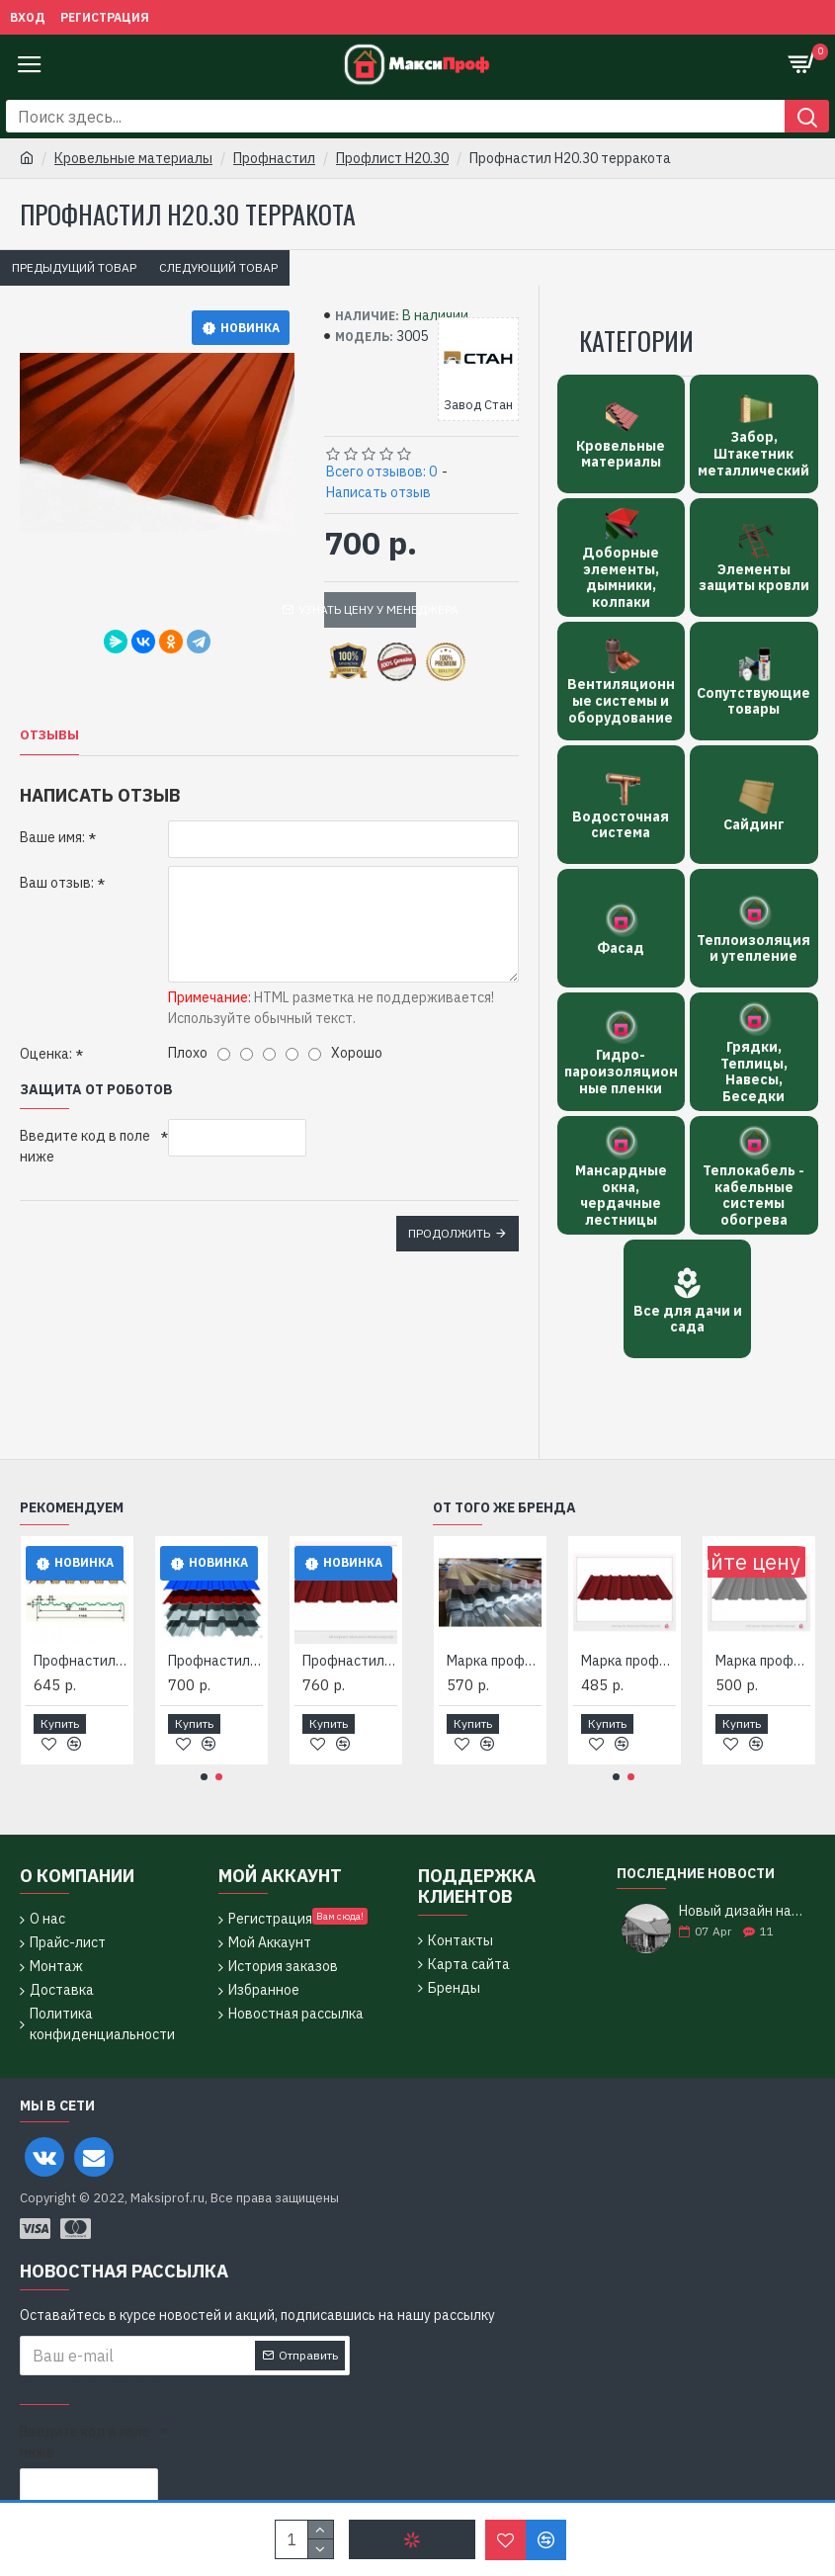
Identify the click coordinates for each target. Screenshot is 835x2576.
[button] (204, 1776)
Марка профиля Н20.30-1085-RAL (628, 1661)
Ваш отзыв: (57, 883)
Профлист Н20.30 (392, 158)
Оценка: (46, 1054)
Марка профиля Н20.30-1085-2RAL (494, 1661)
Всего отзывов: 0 (381, 471)
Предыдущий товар (74, 267)
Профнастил (274, 158)
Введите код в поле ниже (85, 1146)
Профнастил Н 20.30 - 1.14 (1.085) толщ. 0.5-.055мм (81, 1661)
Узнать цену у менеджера (370, 609)
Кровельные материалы (133, 158)
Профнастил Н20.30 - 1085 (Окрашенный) (349, 1661)
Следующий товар (218, 267)
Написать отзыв (378, 492)
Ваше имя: (52, 837)
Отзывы (49, 735)
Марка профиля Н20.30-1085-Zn (762, 1661)
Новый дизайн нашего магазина (740, 1911)
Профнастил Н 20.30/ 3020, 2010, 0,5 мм (215, 1661)
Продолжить (449, 1233)
